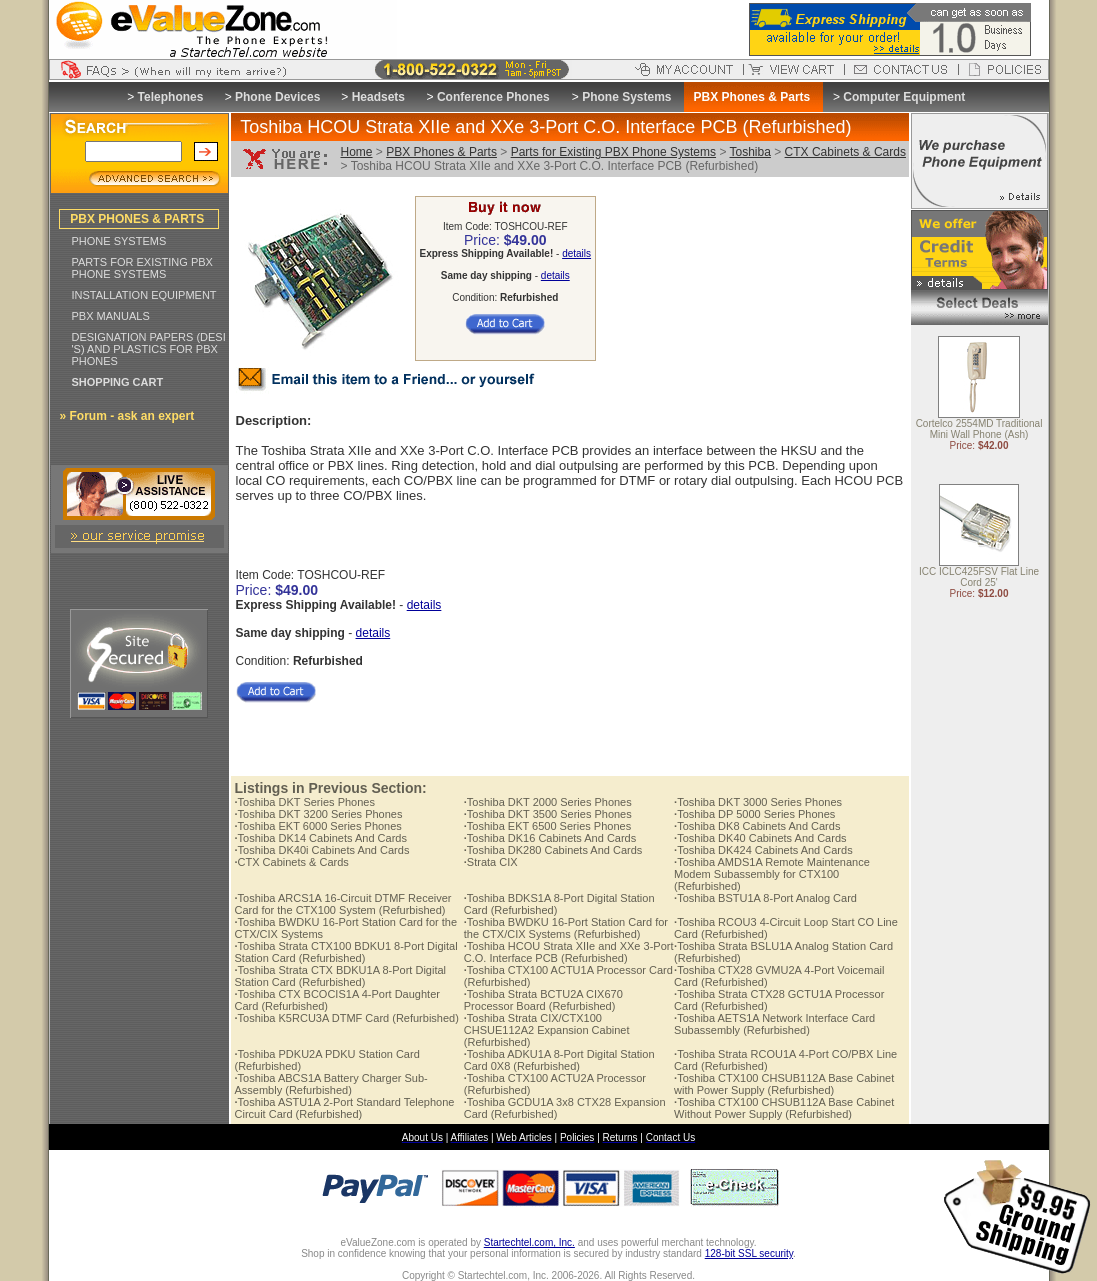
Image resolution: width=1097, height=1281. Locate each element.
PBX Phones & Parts (441, 152)
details (576, 253)
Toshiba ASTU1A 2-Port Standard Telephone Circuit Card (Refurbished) (345, 1108)
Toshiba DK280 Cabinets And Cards (553, 850)
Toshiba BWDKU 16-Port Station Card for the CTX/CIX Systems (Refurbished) (566, 928)
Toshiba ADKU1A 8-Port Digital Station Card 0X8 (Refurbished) (559, 1060)
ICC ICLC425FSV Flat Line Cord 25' (979, 578)
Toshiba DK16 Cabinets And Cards (550, 838)
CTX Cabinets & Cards (845, 152)
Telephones (171, 97)
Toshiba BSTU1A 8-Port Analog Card (765, 898)
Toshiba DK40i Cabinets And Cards (322, 850)
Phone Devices (277, 97)
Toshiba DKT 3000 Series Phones (758, 802)
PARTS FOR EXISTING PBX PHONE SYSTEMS (142, 268)
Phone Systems (626, 97)
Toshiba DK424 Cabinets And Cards (763, 850)
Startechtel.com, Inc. (529, 1242)
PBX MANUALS (111, 316)
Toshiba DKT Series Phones (305, 802)
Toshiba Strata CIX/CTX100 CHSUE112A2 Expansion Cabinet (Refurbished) (547, 1030)
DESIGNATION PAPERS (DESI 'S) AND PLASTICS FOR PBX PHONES (149, 349)
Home (357, 152)
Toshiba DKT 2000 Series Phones (548, 802)
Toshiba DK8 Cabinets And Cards (757, 826)
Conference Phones (493, 97)
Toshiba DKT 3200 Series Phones (319, 814)
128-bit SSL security (749, 1253)
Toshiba (750, 152)
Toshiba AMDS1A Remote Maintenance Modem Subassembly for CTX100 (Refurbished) (772, 874)
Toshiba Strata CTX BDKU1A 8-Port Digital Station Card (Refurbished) (341, 976)
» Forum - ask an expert (127, 416)
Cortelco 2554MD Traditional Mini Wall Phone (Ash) (979, 430)
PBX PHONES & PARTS (137, 219)
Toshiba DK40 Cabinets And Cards (760, 838)
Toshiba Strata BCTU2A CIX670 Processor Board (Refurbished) (543, 1000)
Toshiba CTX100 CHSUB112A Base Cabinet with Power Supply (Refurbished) (784, 1084)
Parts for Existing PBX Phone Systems (613, 152)
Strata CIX (491, 862)
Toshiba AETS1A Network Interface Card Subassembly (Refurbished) (774, 1024)
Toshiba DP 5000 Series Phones (754, 814)
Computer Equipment (904, 97)
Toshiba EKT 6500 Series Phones (547, 826)
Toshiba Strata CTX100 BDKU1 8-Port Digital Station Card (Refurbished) (346, 952)
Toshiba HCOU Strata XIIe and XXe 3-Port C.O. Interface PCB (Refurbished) (569, 952)
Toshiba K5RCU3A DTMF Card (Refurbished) (347, 1018)
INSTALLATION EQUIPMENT (144, 295)
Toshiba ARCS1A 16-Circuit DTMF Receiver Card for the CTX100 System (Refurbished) (343, 904)
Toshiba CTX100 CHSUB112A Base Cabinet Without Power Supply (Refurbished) (784, 1108)
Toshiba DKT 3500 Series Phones (548, 814)
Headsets (378, 97)
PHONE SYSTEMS (119, 241)
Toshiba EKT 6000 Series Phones (318, 826)
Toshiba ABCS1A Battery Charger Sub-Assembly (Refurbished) (331, 1084)
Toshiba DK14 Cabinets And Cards (321, 838)
